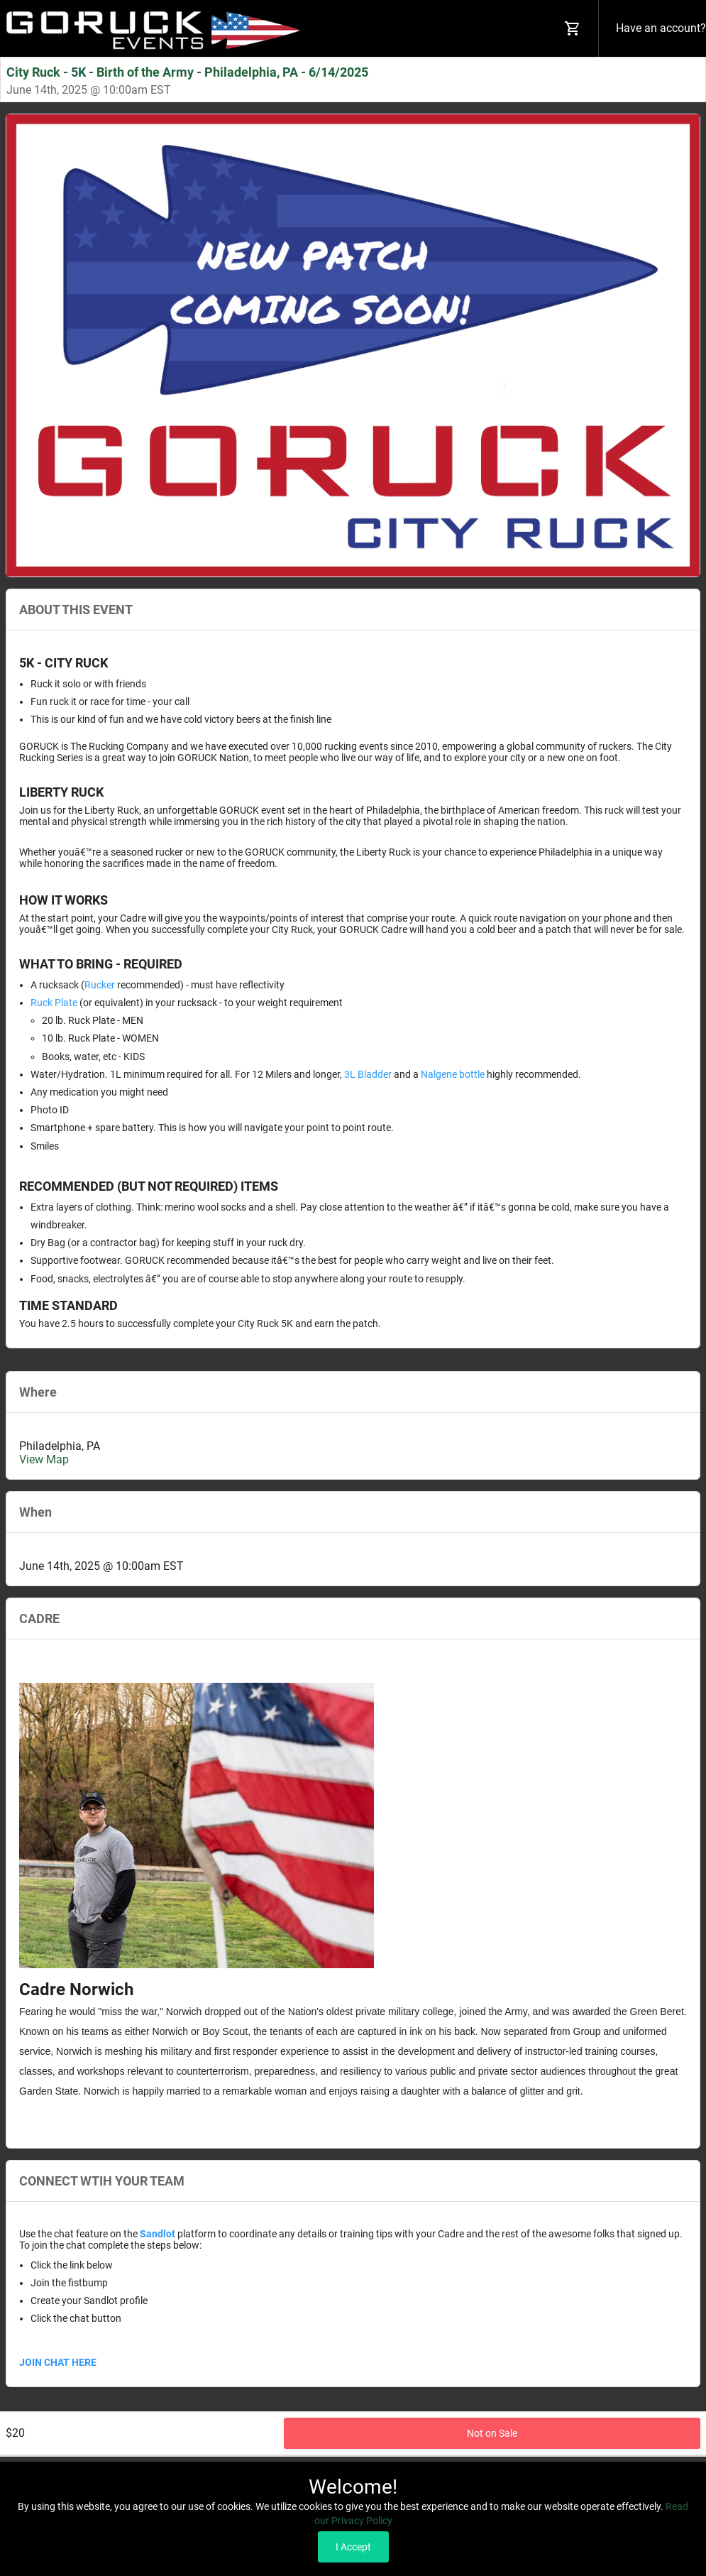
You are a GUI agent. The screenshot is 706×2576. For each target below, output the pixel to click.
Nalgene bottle (453, 1074)
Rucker (99, 984)
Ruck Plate (54, 1002)
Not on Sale (492, 2438)
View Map (44, 1459)
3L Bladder (368, 1074)
